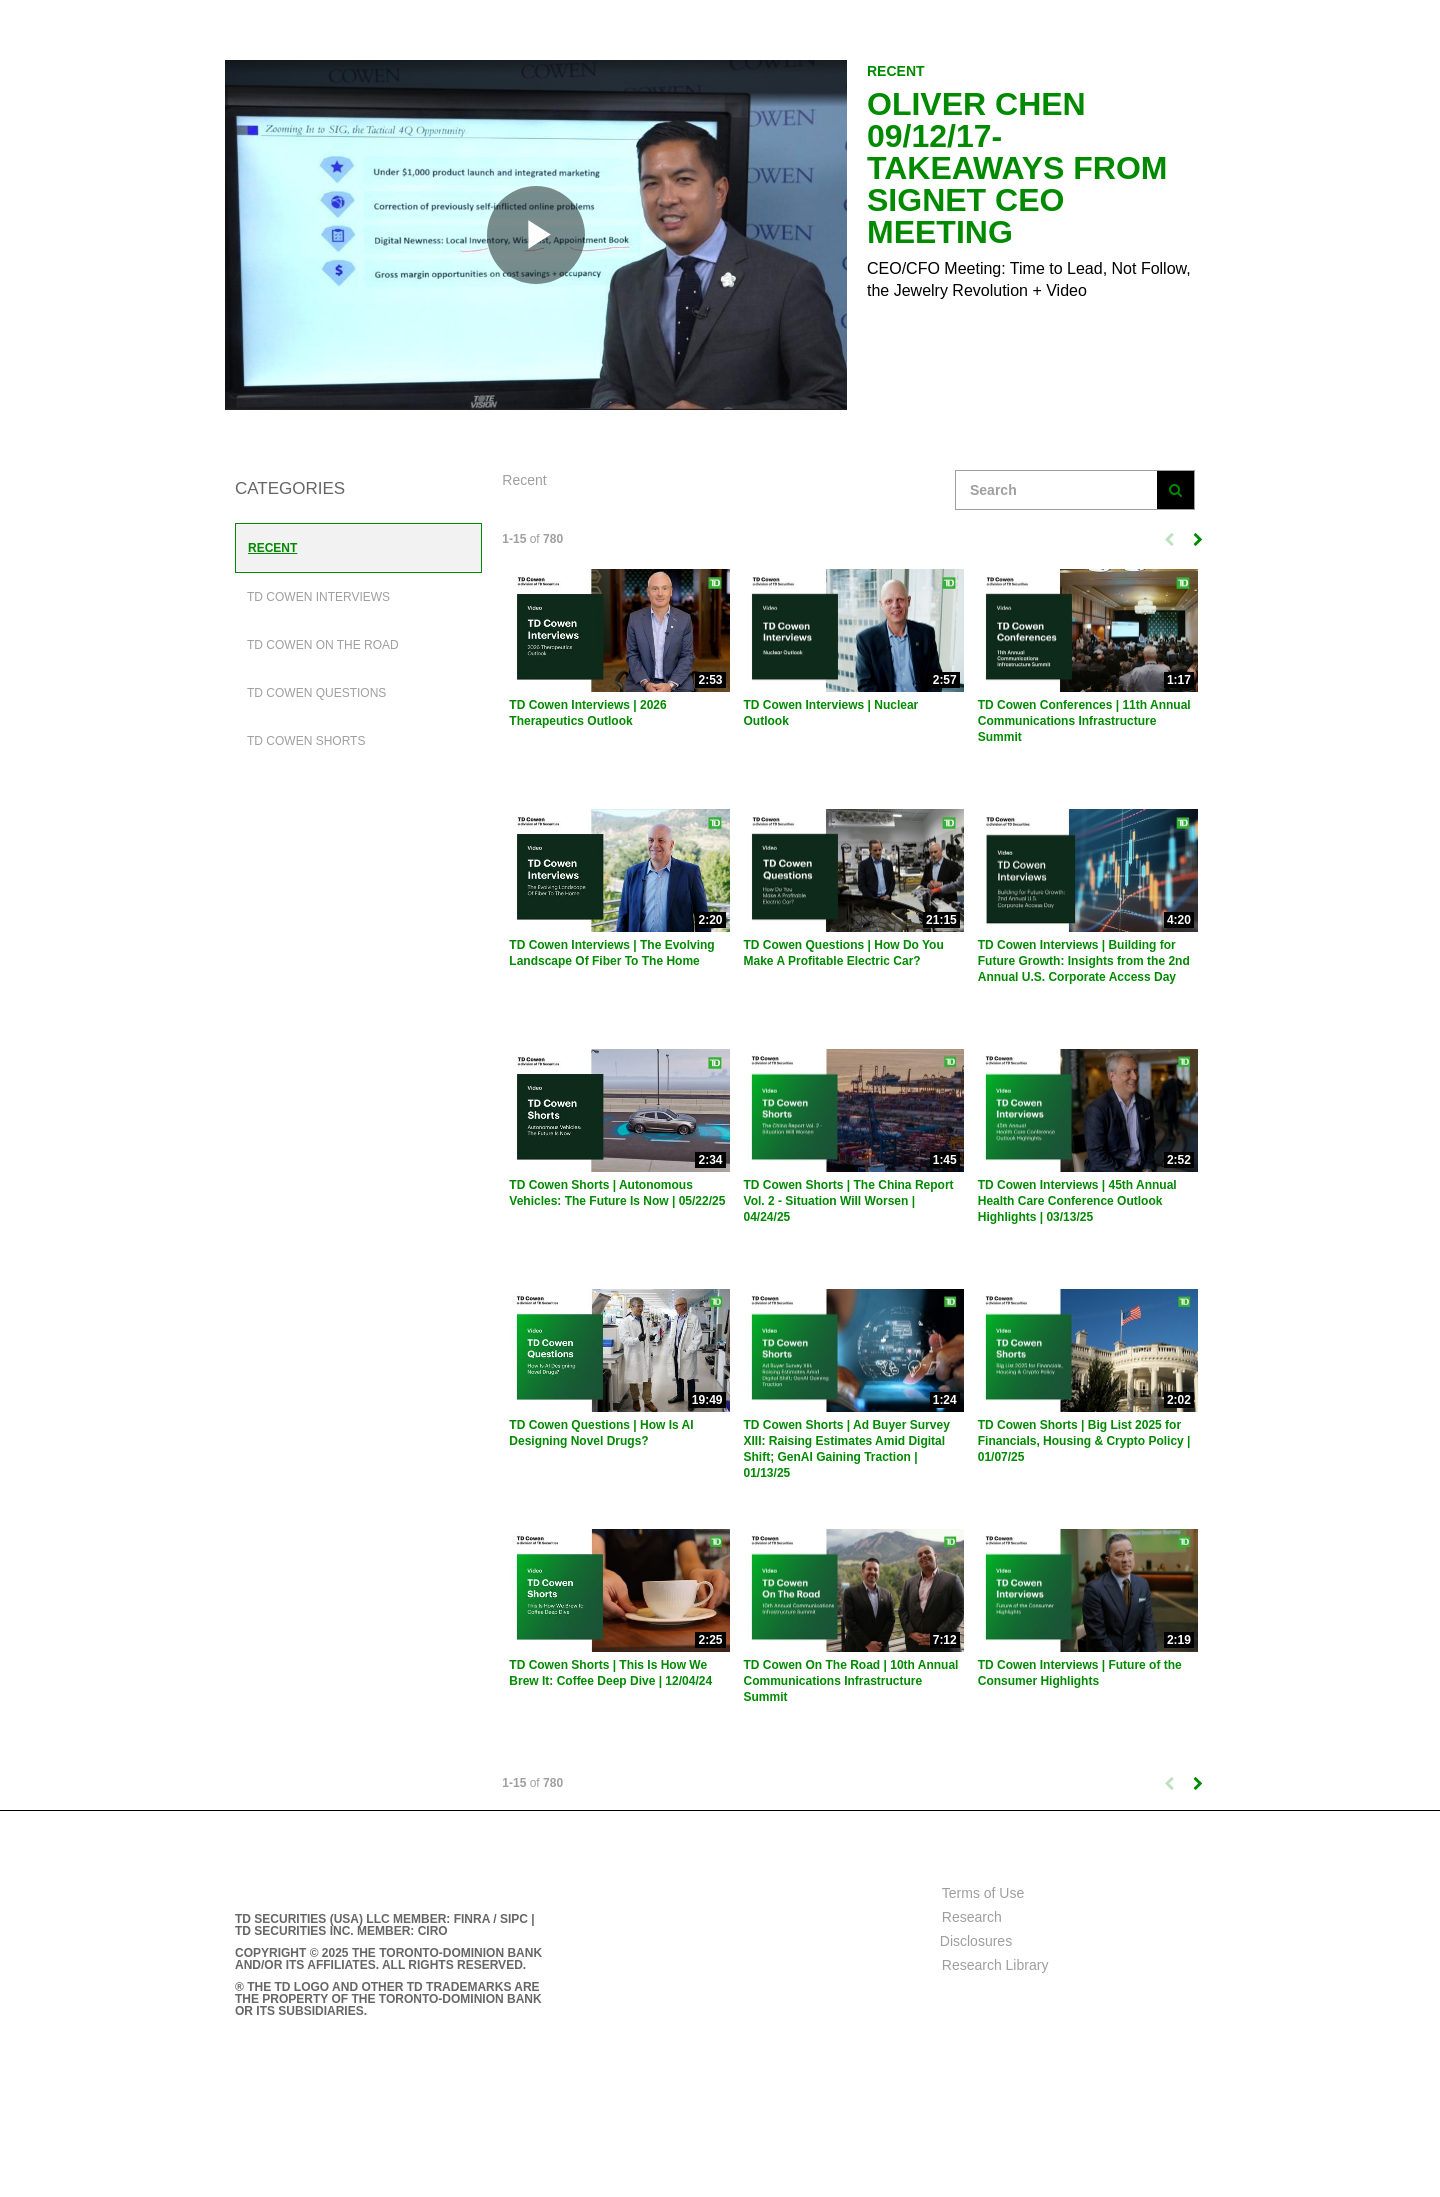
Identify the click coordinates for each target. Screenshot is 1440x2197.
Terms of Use (983, 1893)
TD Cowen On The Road (323, 645)
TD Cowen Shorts (306, 741)
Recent (272, 548)
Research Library (995, 1965)
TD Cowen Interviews (318, 597)
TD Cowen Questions (316, 693)
